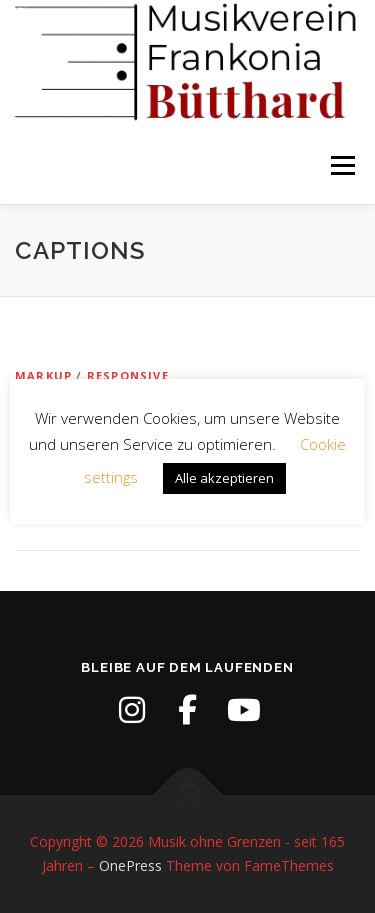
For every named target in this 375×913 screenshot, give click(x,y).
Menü (341, 166)
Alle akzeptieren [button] (224, 478)
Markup (43, 375)
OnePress (130, 865)
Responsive (128, 375)
